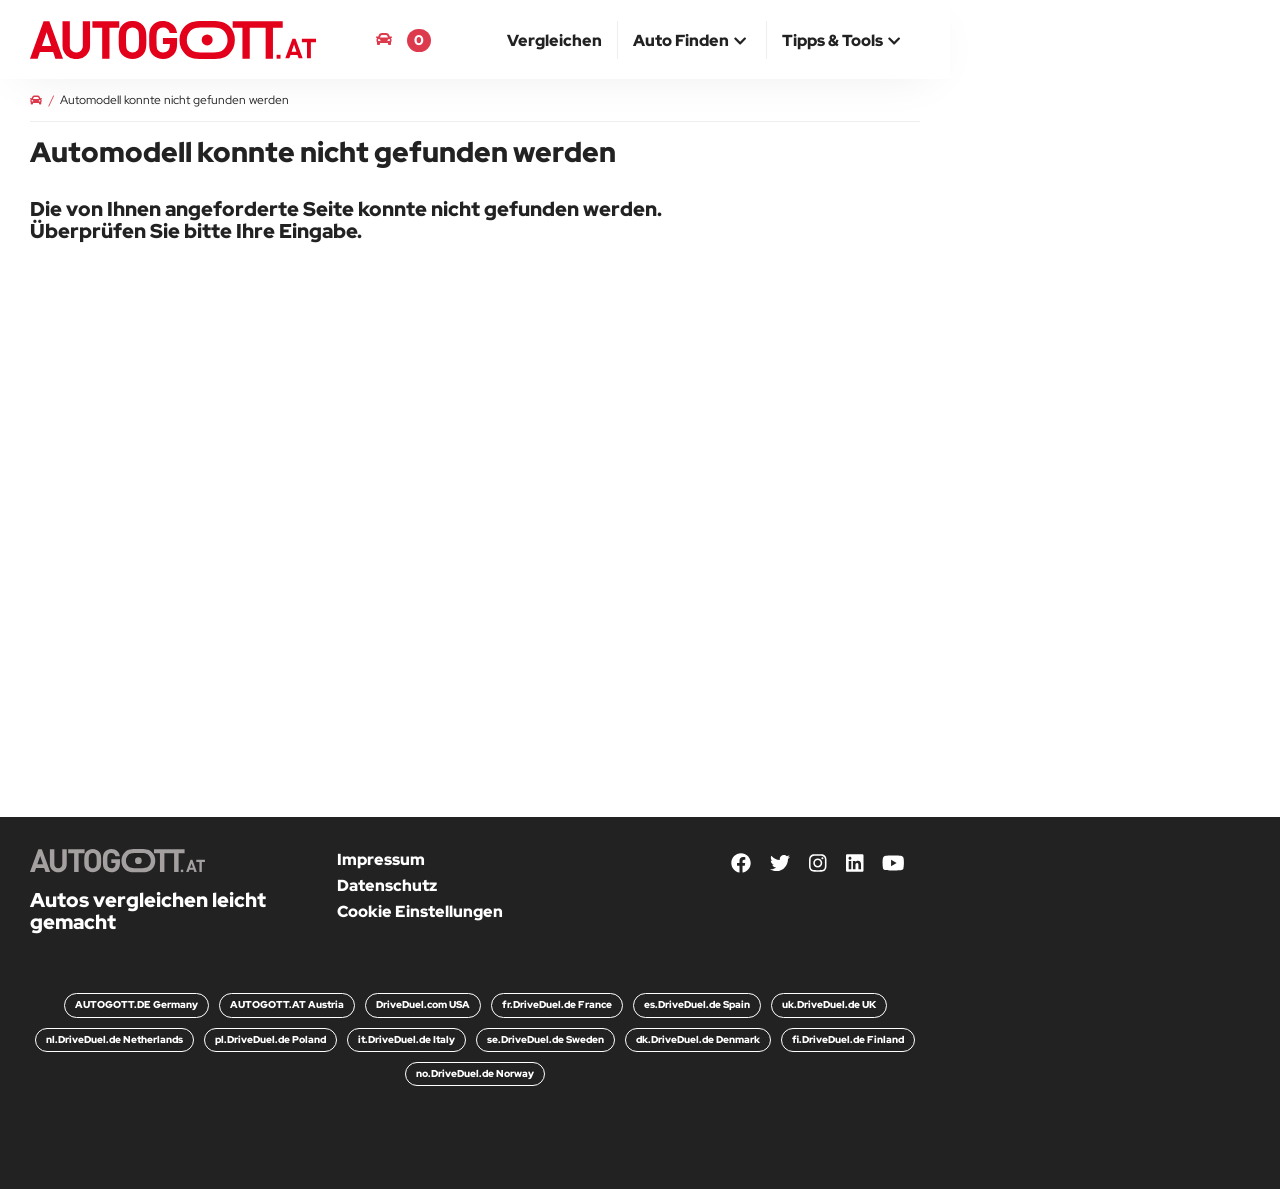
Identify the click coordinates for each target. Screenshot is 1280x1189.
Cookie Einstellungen (420, 911)
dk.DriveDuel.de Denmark (698, 1039)
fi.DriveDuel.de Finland (848, 1039)
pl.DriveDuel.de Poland (270, 1039)
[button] (692, 42)
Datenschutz (387, 885)
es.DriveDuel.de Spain (697, 1004)
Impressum (381, 859)
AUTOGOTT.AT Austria (287, 1004)
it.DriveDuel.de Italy (406, 1039)
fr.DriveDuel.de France (557, 1004)
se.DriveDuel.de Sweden (545, 1039)
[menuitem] (555, 40)
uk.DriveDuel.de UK (829, 1004)
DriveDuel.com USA (423, 1004)
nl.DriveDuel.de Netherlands (114, 1039)
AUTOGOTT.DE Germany (136, 1004)
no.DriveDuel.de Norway (475, 1073)
